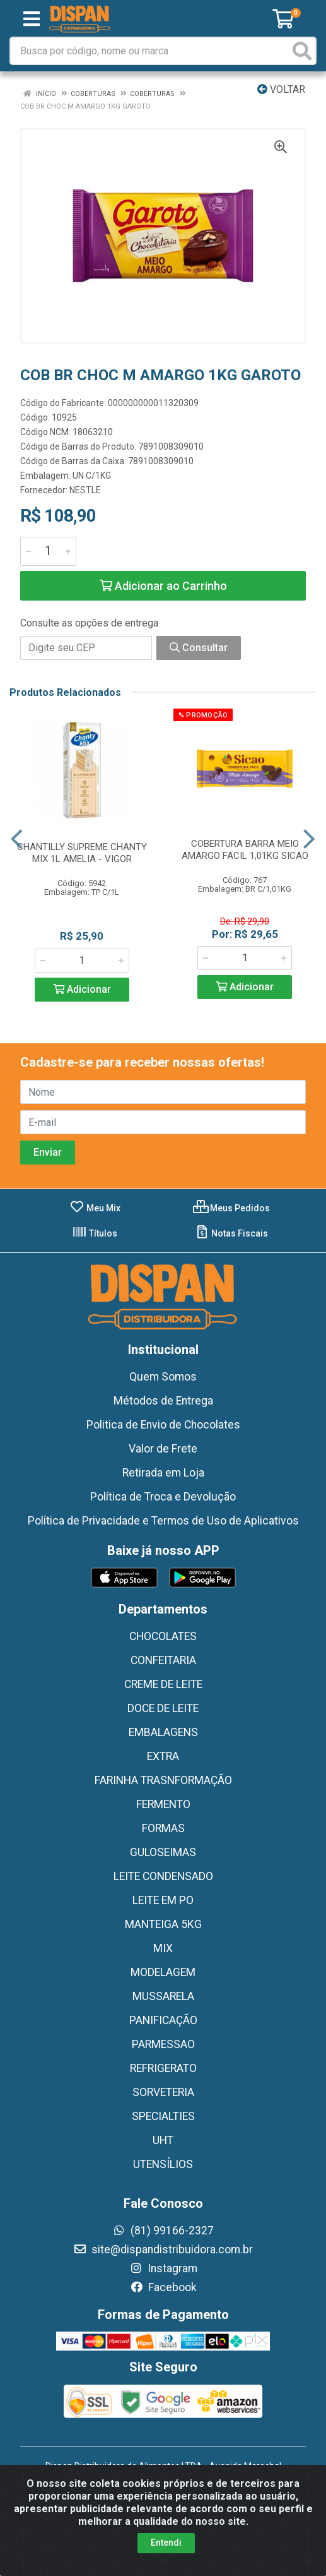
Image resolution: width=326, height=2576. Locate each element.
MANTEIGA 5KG (163, 1924)
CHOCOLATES (163, 1636)
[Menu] (31, 19)
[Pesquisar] (302, 51)
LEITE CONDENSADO (163, 1876)
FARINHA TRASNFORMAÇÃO (163, 1780)
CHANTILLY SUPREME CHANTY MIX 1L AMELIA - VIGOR (82, 853)
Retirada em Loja (163, 1472)
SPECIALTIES (163, 2116)
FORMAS (163, 1828)
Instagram (163, 2268)
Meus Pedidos (231, 1208)
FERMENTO (163, 1804)
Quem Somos (163, 1376)
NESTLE (85, 490)
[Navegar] (16, 839)
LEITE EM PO (163, 1900)
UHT (163, 2140)
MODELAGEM (163, 1972)
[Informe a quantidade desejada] (48, 551)
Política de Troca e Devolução (163, 1496)
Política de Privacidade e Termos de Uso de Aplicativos (163, 1520)
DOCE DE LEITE (163, 1708)
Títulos (94, 1233)
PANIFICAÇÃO (163, 2020)
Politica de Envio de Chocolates (163, 1424)
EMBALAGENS (163, 1732)
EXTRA (163, 1756)
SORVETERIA (163, 2092)
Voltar (281, 89)
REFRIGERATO (163, 2068)
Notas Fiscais (231, 1233)
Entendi (166, 2542)
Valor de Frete (163, 1448)
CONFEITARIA (163, 1660)
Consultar (199, 648)
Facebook (163, 2287)
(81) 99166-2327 (163, 2230)
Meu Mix (94, 1208)
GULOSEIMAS (163, 1852)
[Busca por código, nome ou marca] (150, 51)
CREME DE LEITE (163, 1684)
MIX (163, 1948)
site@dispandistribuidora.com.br (163, 2249)
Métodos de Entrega (163, 1400)
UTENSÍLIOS (163, 2164)
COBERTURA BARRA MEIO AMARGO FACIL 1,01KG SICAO (245, 849)
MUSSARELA (163, 1996)
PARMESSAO (163, 2044)
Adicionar (82, 989)
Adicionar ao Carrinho (163, 585)
